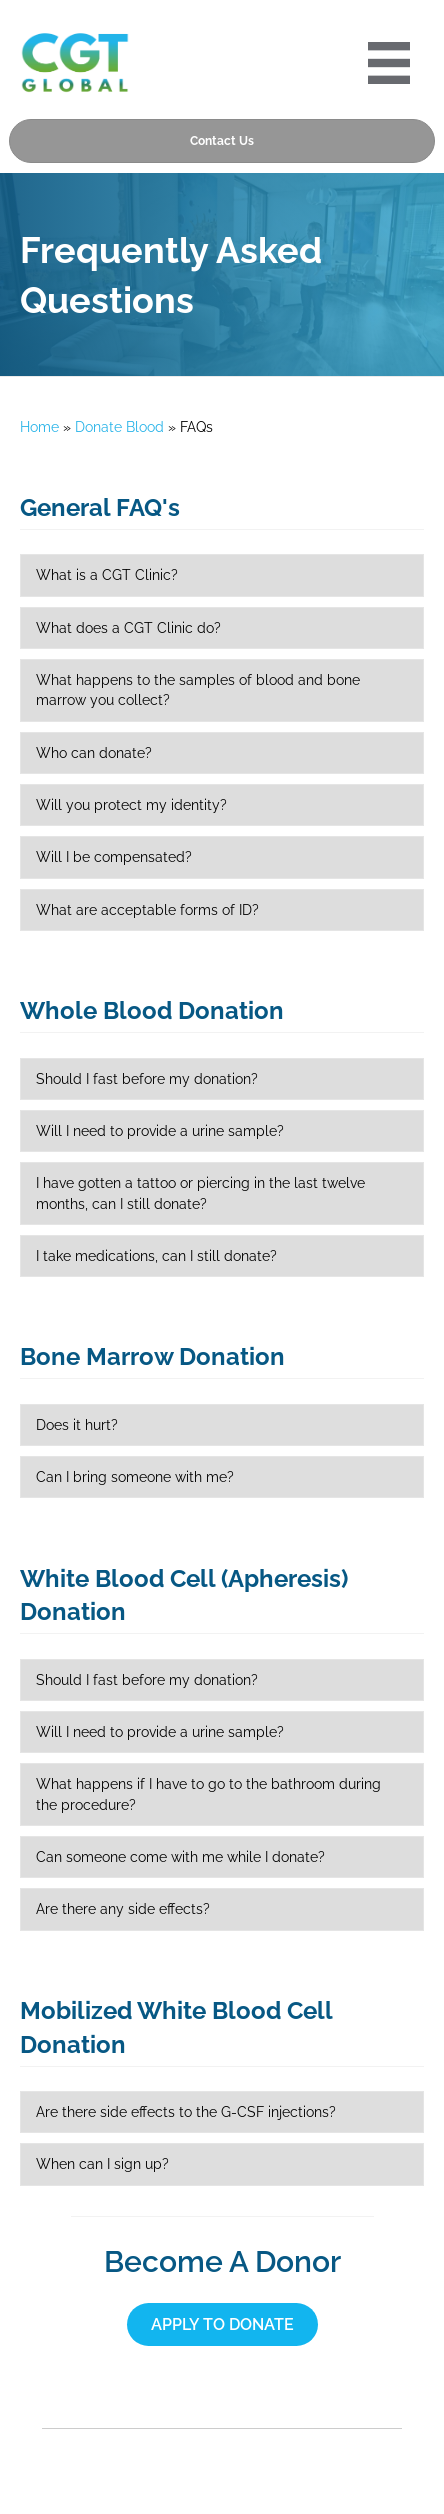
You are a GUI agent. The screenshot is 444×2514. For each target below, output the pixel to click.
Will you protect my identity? (131, 805)
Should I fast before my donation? (147, 1079)
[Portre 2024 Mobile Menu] (389, 63)
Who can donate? (94, 753)
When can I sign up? (102, 2164)
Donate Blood (119, 427)
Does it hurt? (77, 1425)
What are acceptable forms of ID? (147, 910)
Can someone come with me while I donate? (180, 1857)
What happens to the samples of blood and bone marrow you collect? (198, 690)
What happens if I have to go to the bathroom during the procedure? (208, 1794)
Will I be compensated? (114, 857)
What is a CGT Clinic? (107, 575)
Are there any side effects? (123, 1909)
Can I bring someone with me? (135, 1477)
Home (39, 427)
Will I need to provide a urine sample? (160, 1131)
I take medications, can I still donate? (156, 1256)
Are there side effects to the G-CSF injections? (186, 2112)
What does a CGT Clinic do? (128, 628)
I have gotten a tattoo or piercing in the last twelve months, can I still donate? (200, 1193)
